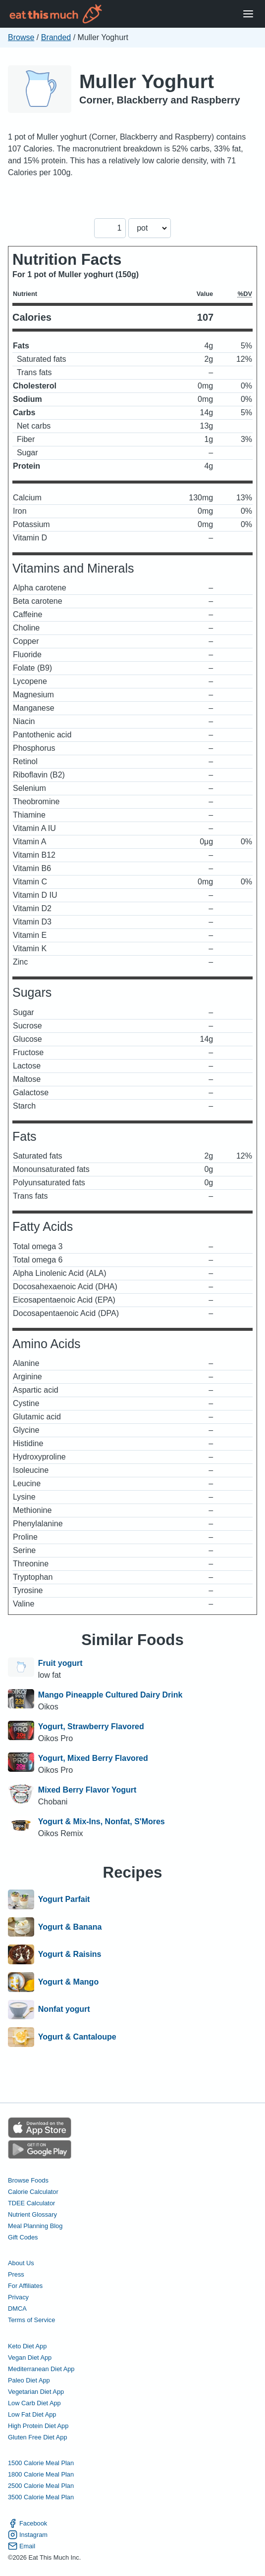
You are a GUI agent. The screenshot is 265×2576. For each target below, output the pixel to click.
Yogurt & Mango (68, 1982)
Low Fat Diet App (32, 2414)
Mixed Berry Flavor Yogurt (87, 1790)
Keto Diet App (27, 2346)
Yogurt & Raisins (70, 1954)
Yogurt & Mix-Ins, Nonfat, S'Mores (101, 1821)
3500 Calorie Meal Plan (41, 2497)
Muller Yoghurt (146, 81)
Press (16, 2274)
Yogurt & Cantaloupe (77, 2037)
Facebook (27, 2523)
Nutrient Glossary (32, 2214)
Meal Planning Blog (35, 2226)
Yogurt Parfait (64, 1899)
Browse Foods (28, 2180)
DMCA (17, 2308)
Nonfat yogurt (64, 2010)
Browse (21, 37)
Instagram (28, 2534)
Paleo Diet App (29, 2380)
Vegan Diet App (30, 2357)
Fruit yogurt (60, 1663)
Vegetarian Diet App (36, 2391)
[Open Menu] (248, 14)
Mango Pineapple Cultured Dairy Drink (110, 1695)
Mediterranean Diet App (41, 2369)
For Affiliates (25, 2285)
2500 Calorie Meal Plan (41, 2485)
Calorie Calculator (33, 2191)
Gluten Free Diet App (37, 2437)
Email (21, 2546)
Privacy (18, 2297)
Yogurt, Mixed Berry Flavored (93, 1758)
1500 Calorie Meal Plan (41, 2463)
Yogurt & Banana (70, 1927)
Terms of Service (31, 2320)
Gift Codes (23, 2237)
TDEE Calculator (31, 2203)
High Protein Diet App (38, 2426)
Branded (56, 37)
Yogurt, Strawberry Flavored (91, 1726)
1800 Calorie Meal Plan (41, 2474)
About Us (21, 2263)
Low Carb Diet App (34, 2403)
